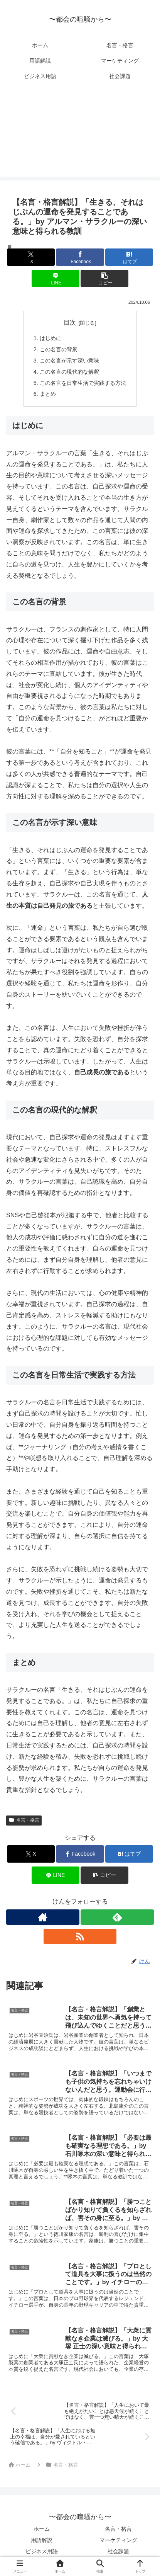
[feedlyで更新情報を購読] (117, 1917)
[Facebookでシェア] (80, 257)
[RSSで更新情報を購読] (80, 1936)
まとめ (48, 394)
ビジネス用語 (41, 2551)
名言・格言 (23, 1820)
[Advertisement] (80, 135)
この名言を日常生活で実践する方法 (83, 383)
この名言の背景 (58, 349)
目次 (70, 322)
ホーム (42, 2529)
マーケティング (118, 2540)
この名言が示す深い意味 (69, 360)
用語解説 (41, 2540)
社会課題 (118, 2551)
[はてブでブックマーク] (129, 257)
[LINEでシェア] (55, 278)
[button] (104, 278)
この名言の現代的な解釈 (69, 372)
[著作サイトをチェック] (42, 1917)
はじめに (50, 338)
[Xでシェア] (31, 257)
